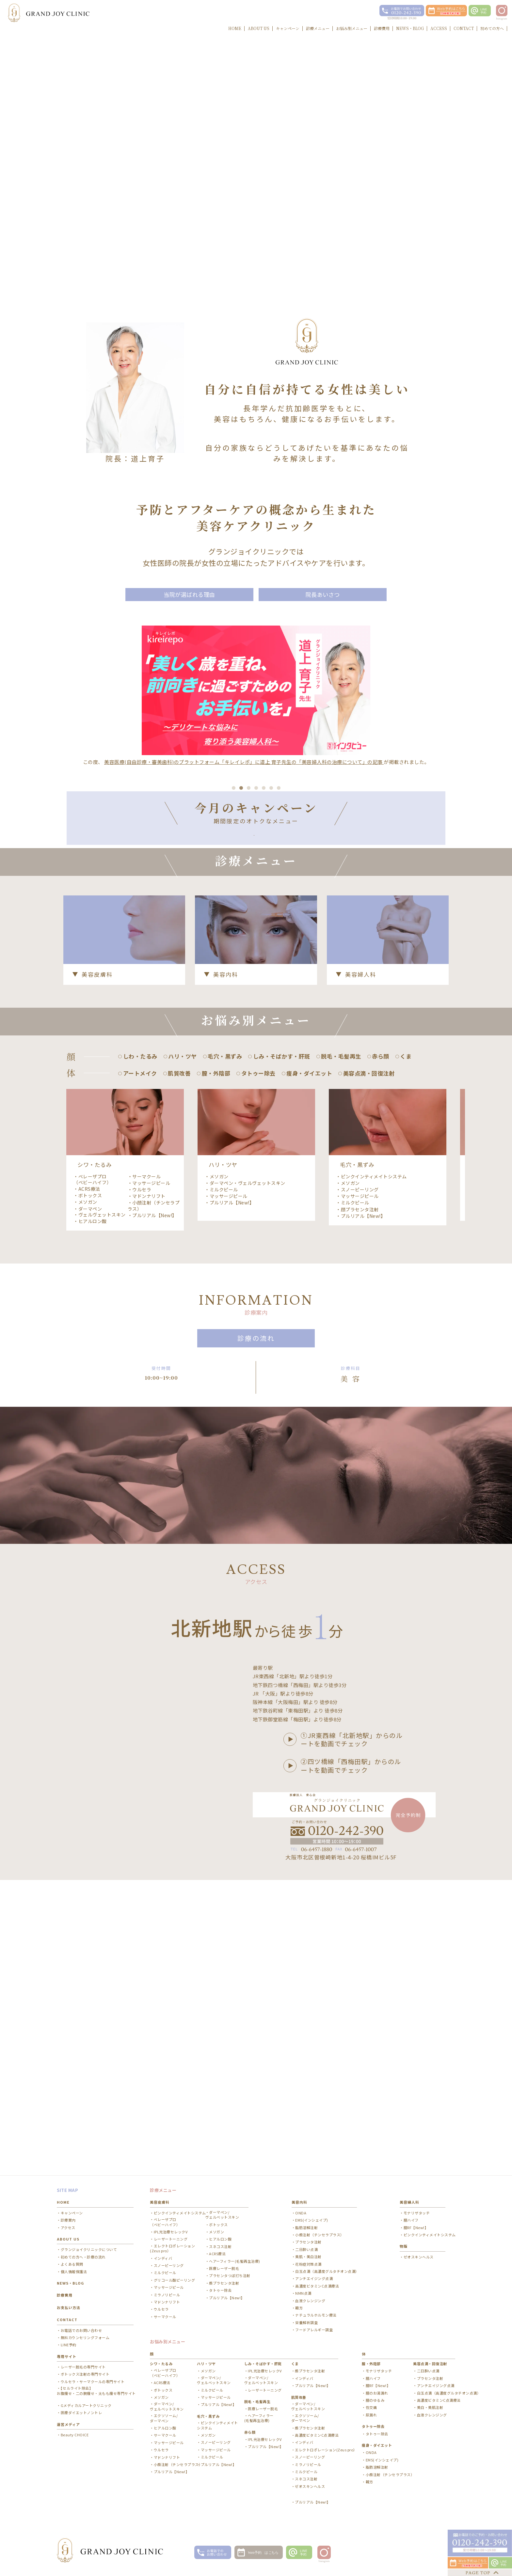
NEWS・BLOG (70, 2289)
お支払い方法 (68, 2314)
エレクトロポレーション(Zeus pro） (172, 2255)
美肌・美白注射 (308, 2263)
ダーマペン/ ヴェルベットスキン (222, 2222)
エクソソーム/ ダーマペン (164, 2425)
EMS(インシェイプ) (311, 2227)
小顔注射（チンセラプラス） (154, 1498)
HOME (63, 2209)
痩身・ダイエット (377, 2452)
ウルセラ (141, 1482)
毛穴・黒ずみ (208, 2423)
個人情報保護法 (74, 2278)
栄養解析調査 (306, 2329)
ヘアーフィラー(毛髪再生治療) (234, 2268)
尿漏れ (371, 2421)
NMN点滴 (303, 2300)
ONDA (300, 2219)
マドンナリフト (149, 1488)
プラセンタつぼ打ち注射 (229, 2282)
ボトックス (90, 1488)
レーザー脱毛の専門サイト (83, 2374)
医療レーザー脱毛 (224, 2275)
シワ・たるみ (161, 2370)
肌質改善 (298, 2404)
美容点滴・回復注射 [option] (369, 1365)
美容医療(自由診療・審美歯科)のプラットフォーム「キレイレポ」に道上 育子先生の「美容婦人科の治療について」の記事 (244, 765)
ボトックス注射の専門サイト (85, 2381)
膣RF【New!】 (416, 2234)
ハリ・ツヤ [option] (182, 1348)
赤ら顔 (250, 2439)
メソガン (87, 1494)
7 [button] (278, 959)
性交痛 (371, 2414)
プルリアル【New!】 (154, 1508)
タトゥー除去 (220, 2297)
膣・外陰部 (371, 2370)
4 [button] (256, 959)
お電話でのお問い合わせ (81, 2337)
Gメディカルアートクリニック (86, 2412)
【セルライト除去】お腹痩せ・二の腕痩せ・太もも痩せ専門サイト (96, 2398)
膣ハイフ (411, 2227)
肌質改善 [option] (179, 1365)
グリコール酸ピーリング (174, 2287)
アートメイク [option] (140, 1365)
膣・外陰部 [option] (216, 1365)
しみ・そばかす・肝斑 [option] (281, 1348)
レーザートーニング (171, 2246)
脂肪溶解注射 (306, 2234)
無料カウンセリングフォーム (85, 2344)
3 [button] (248, 959)
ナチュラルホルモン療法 (316, 2322)
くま (295, 2370)
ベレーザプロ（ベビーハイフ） (92, 1472)
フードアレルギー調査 (314, 2337)
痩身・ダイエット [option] (309, 1365)
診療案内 (68, 2227)
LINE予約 (68, 2352)
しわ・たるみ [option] (140, 1348)
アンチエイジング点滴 (314, 2285)
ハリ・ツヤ (206, 2370)
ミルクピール (224, 1482)
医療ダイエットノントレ (81, 2419)
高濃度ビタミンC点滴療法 (317, 2292)
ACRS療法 (89, 1481)
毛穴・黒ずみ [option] (225, 1348)
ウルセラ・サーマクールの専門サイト (93, 2388)
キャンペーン (72, 2219)
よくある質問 (72, 2271)
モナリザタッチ (417, 2219)
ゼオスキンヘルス (419, 2263)
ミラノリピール (167, 2301)
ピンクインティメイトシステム (374, 1469)
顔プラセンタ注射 (360, 1502)
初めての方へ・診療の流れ (83, 2263)
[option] (256, 863)
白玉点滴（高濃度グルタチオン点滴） (327, 2278)
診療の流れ (256, 1630)
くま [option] (405, 1348)
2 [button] (241, 959)
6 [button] (271, 959)
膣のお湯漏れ (377, 2400)
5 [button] (263, 959)
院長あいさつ (323, 596)
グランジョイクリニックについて (89, 2256)
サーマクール (146, 1469)
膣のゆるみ (375, 2407)
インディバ (163, 2265)
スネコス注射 (220, 2253)
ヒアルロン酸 (92, 1513)
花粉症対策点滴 (308, 2271)
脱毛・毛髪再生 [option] (341, 1348)
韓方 (299, 2314)
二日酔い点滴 (306, 2256)
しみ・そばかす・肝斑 (263, 2370)
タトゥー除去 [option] (258, 1365)
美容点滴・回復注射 (430, 2370)
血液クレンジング (310, 2307)
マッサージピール (151, 1475)
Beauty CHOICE (75, 2442)
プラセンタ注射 (308, 2249)
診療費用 (64, 2302)
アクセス (68, 2234)
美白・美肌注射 (430, 2414)
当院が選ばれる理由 (189, 596)
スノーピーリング (360, 1482)
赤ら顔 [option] (380, 1348)
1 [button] (233, 959)
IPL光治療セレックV (171, 2238)
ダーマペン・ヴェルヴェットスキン (99, 1504)
